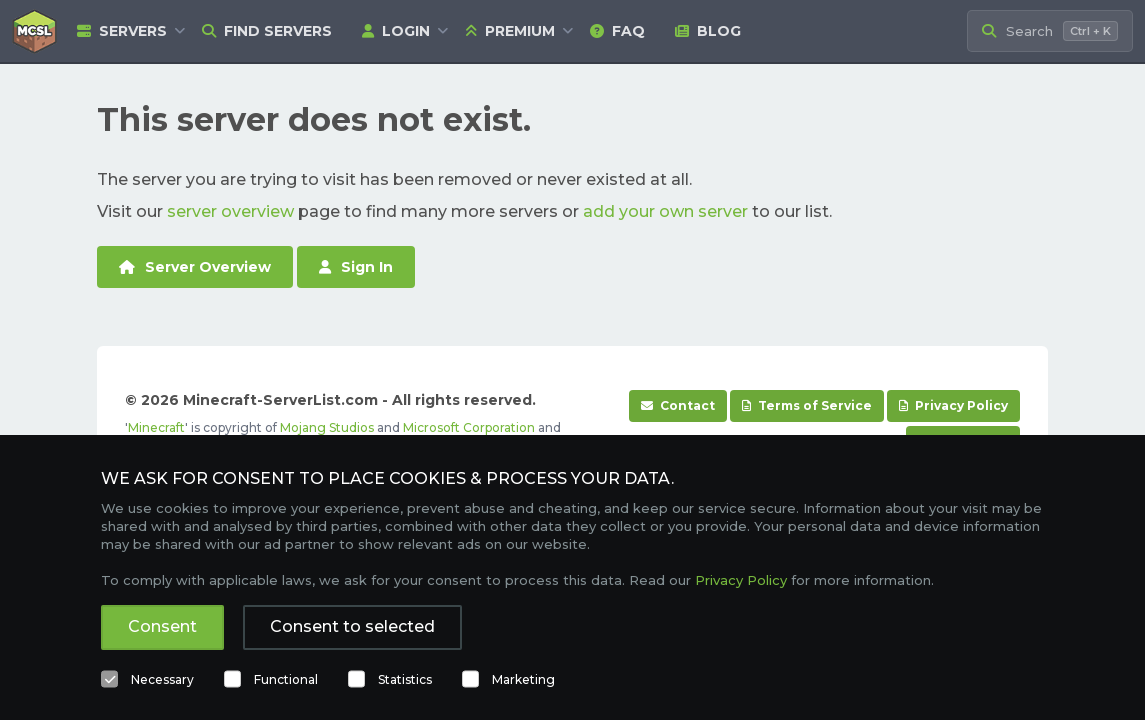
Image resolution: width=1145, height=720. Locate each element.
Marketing (523, 679)
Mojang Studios (327, 427)
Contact (678, 405)
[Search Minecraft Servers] (1050, 31)
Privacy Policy (953, 405)
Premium (510, 31)
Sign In (356, 267)
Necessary (162, 679)
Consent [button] (162, 626)
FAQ (617, 31)
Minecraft (156, 427)
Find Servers (267, 31)
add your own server (665, 211)
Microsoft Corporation (469, 427)
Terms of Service (807, 405)
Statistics (405, 679)
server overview (230, 211)
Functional (286, 679)
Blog (708, 31)
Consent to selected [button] (352, 626)
